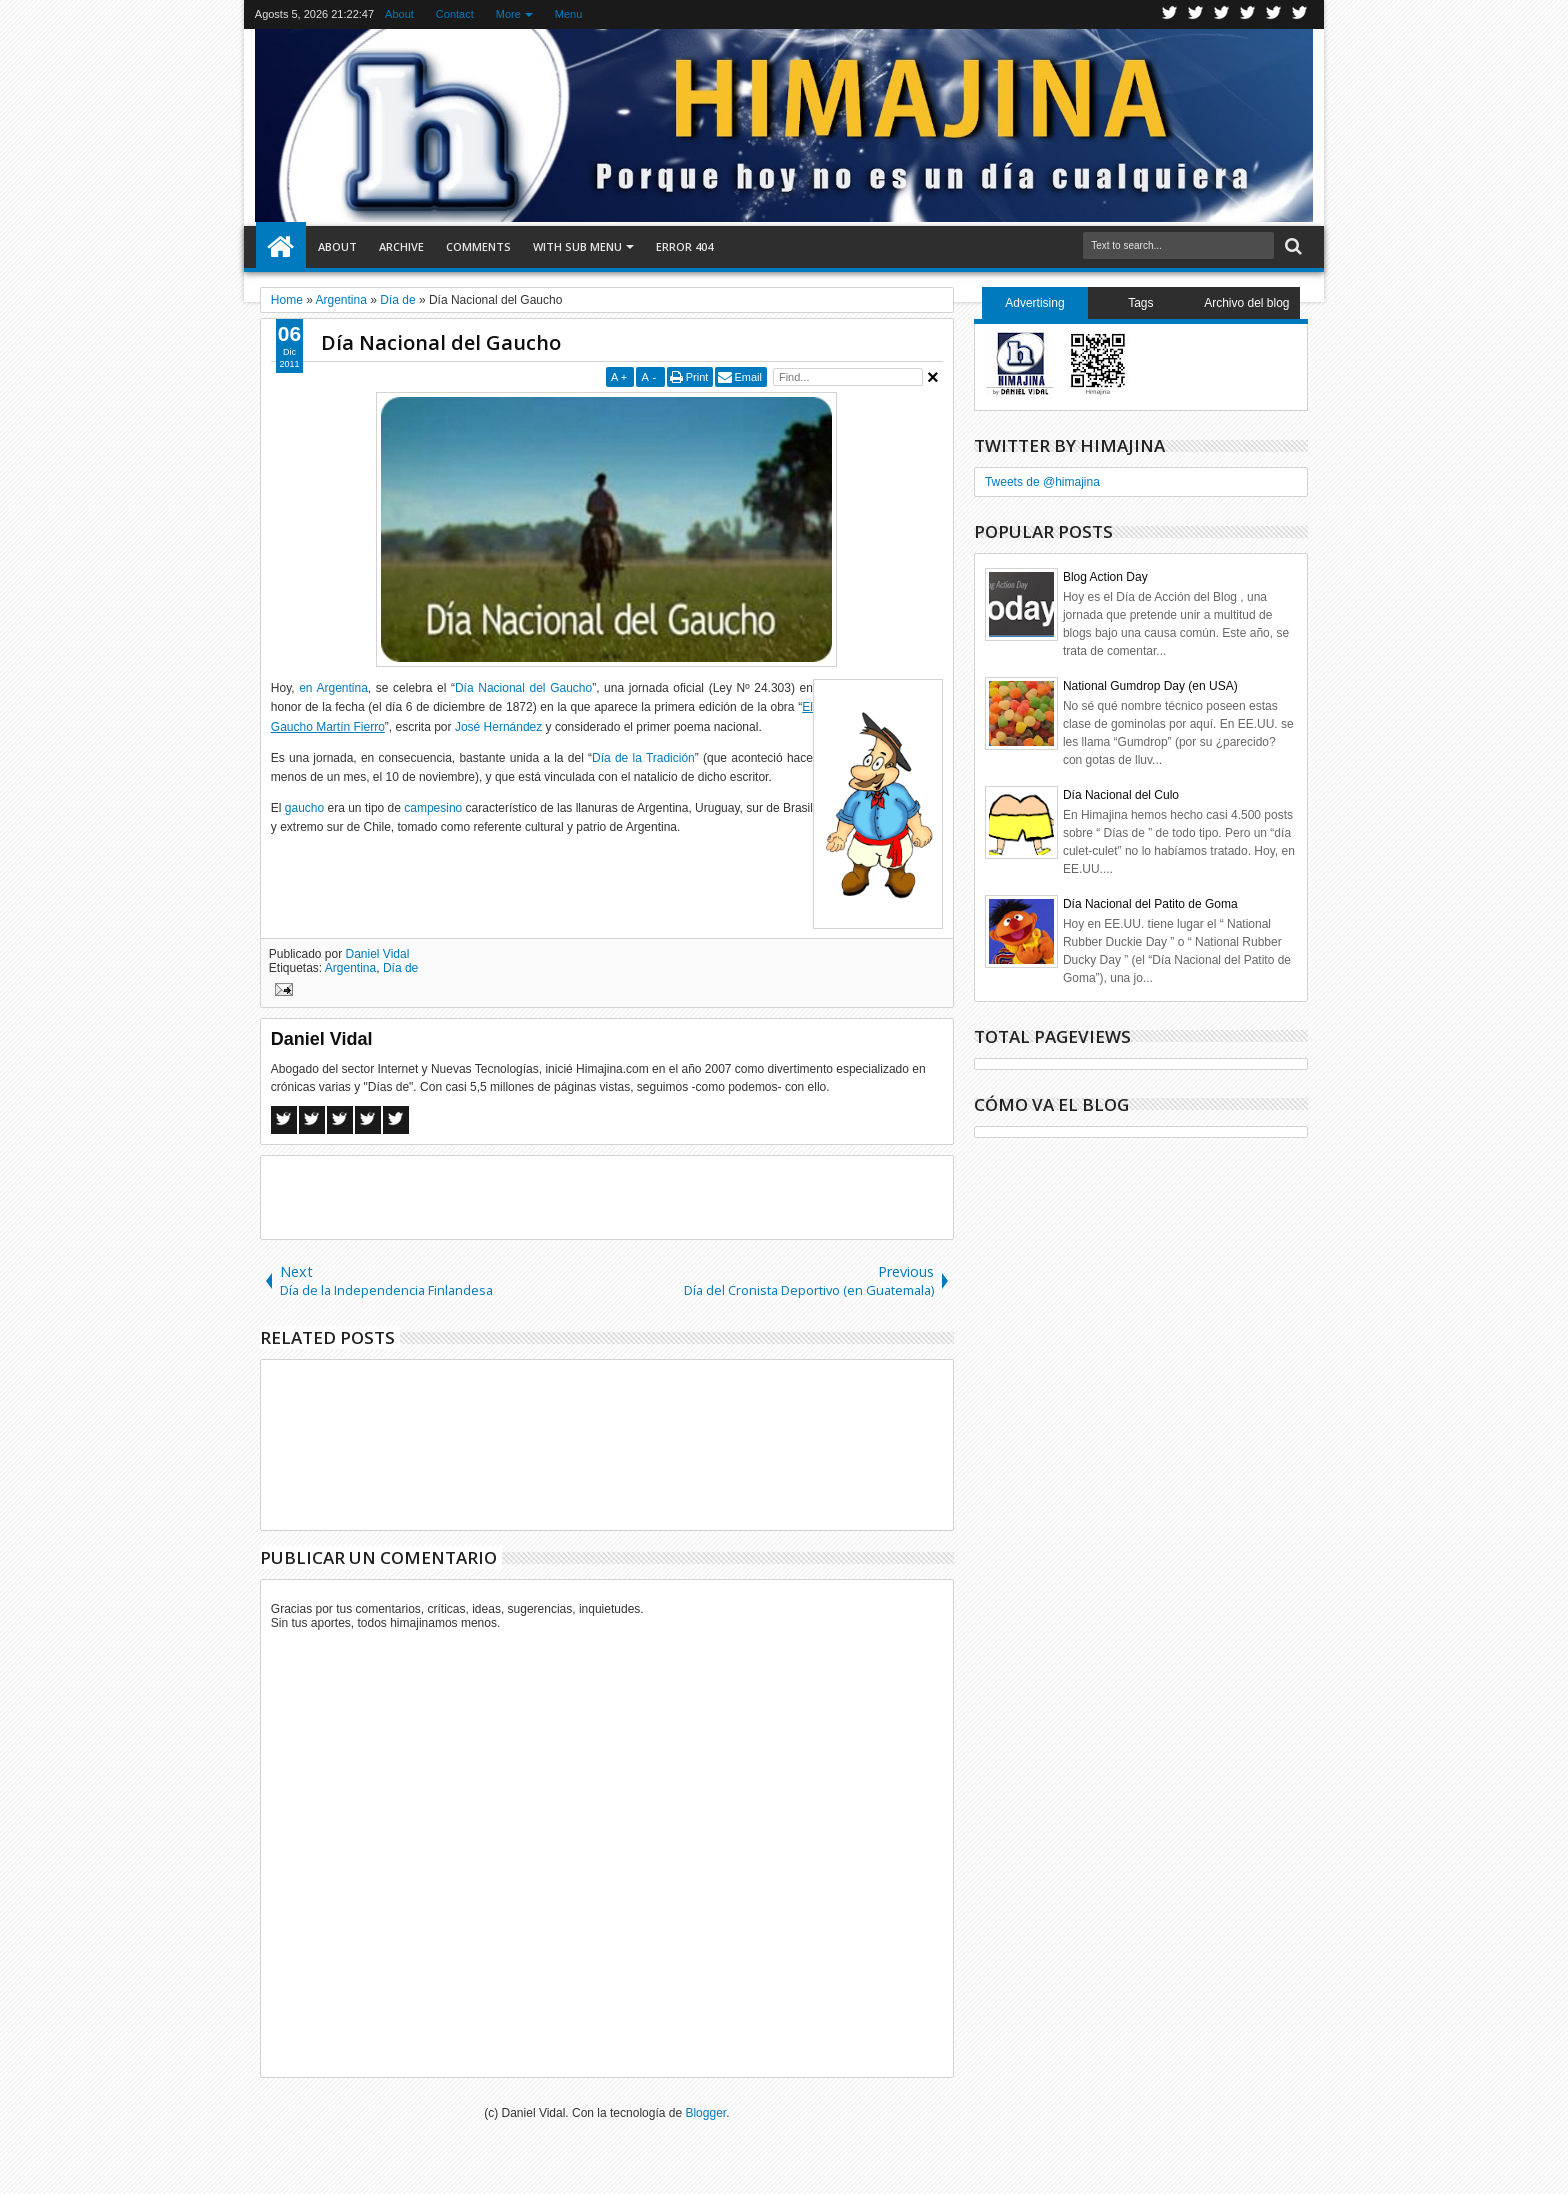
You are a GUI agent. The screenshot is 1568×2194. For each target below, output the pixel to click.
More (508, 14)
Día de (400, 968)
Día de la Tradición (643, 758)
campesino (433, 808)
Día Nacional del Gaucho (441, 342)
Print (697, 377)
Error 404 (684, 246)
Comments (478, 246)
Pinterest (1300, 14)
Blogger (705, 2113)
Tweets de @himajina (1042, 482)
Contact (455, 14)
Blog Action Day (1105, 577)
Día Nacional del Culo (1121, 795)
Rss (1248, 14)
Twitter (1170, 14)
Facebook (1196, 14)
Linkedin (1274, 14)
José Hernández (498, 727)
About (399, 14)
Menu (569, 14)
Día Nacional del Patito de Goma (1150, 904)
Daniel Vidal (378, 954)
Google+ (1222, 14)
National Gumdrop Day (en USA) (1150, 686)
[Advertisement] (607, 1196)
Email (748, 377)
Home (281, 247)
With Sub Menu (577, 246)
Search (1291, 246)
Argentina (350, 968)
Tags (1140, 303)
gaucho (304, 808)
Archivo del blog (1246, 303)
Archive (401, 246)
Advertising (1034, 303)
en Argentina (333, 688)
